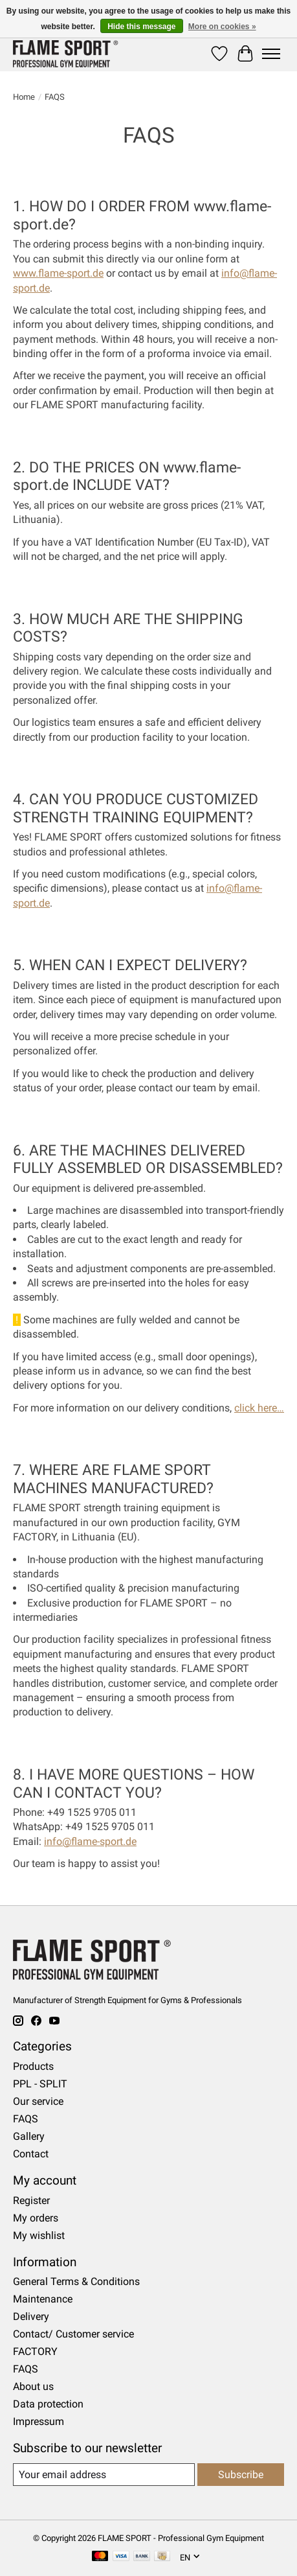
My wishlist (39, 2235)
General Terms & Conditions (76, 2281)
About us (33, 2386)
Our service (38, 2101)
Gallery (29, 2136)
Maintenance (42, 2299)
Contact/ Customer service (73, 2334)
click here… (259, 1408)
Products (33, 2066)
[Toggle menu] (271, 54)
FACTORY (35, 2351)
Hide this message (141, 26)
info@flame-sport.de (90, 1841)
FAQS (25, 2119)
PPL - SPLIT (40, 2084)
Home (24, 97)
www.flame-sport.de (58, 273)
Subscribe (240, 2474)
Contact (31, 2154)
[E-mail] (104, 2474)
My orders (35, 2218)
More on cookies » (222, 26)
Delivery (31, 2316)
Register (31, 2200)
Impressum (38, 2421)
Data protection (48, 2404)
